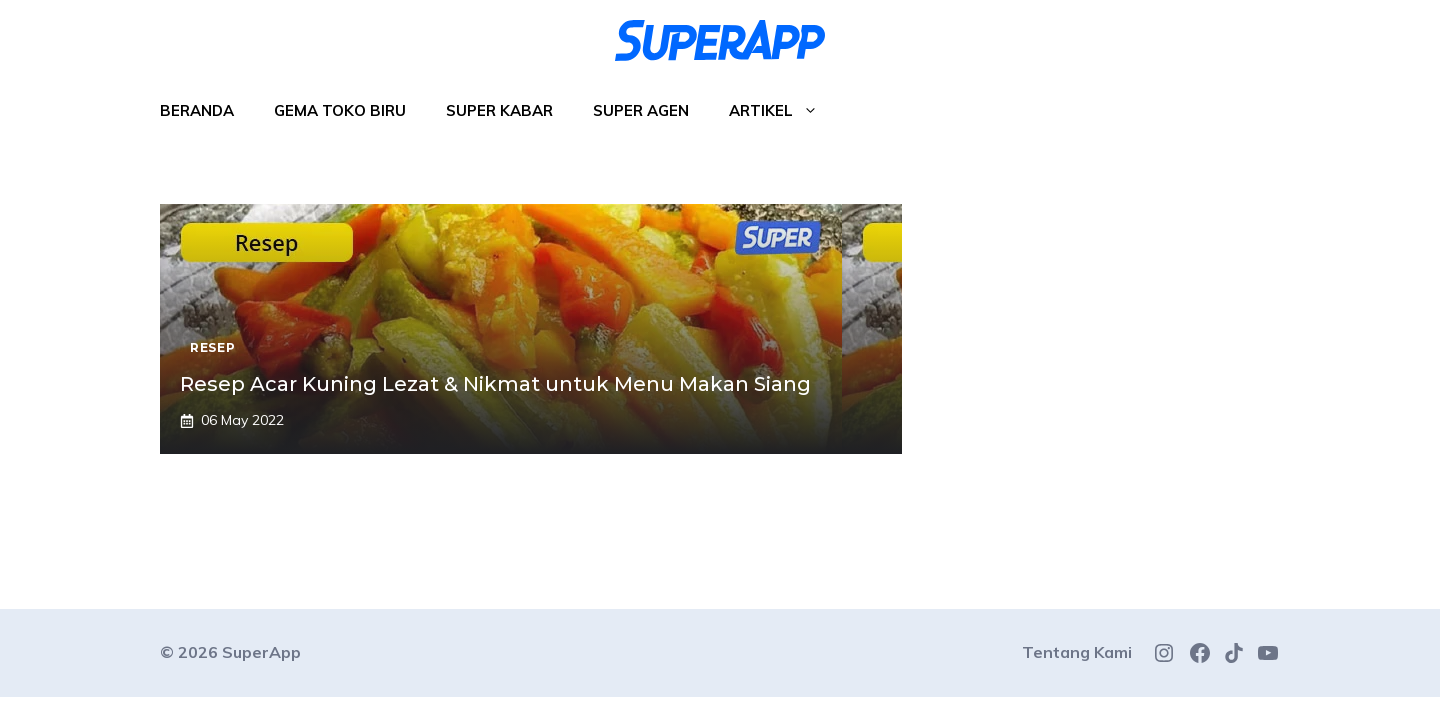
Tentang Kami (1077, 652)
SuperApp (261, 652)
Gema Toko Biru (340, 110)
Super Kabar (499, 110)
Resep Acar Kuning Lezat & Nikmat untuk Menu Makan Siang (495, 384)
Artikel (783, 111)
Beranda (197, 110)
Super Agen (641, 110)
